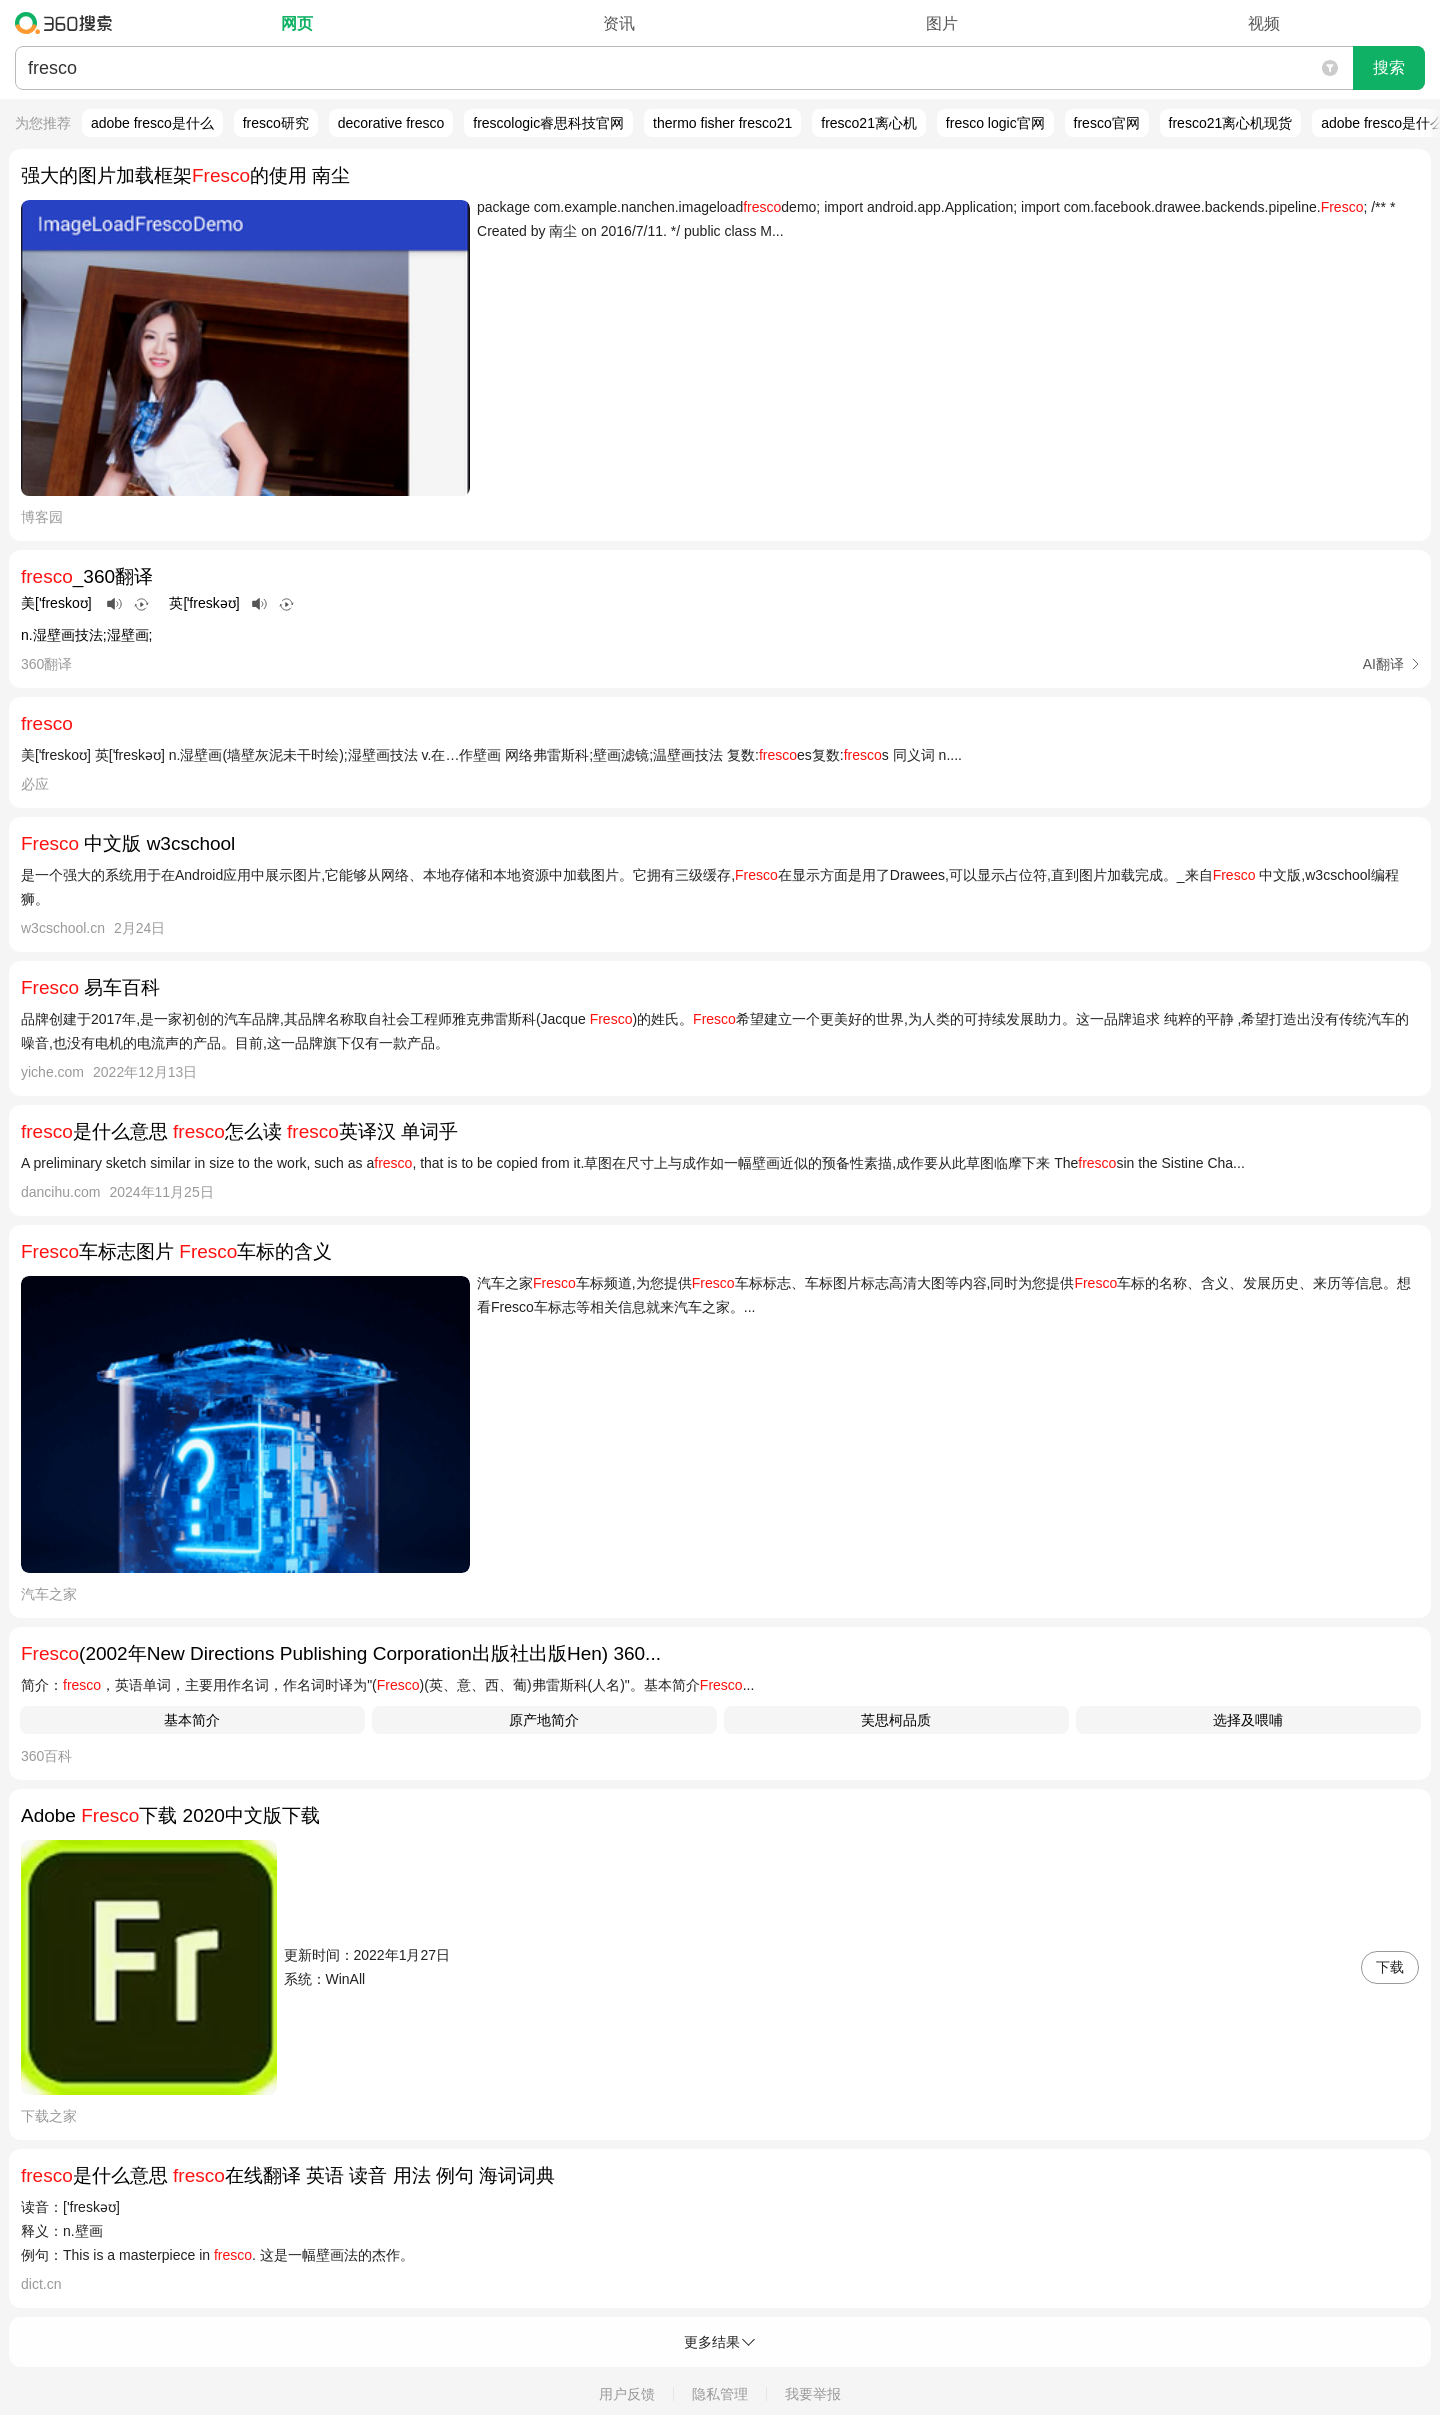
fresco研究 (276, 123)
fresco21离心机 (869, 123)
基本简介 (192, 1720)
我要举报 (813, 2394)
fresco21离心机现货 (1231, 123)
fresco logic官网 (995, 123)
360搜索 (68, 23)
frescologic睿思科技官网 (548, 123)
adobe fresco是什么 (152, 123)
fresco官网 (1107, 123)
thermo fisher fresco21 (722, 123)
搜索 (1389, 67)
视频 (1264, 23)
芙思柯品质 (896, 1720)
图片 (942, 23)
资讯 (619, 23)
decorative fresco (391, 123)
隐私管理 (720, 2394)
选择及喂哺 (1248, 1720)
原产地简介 (544, 1720)
